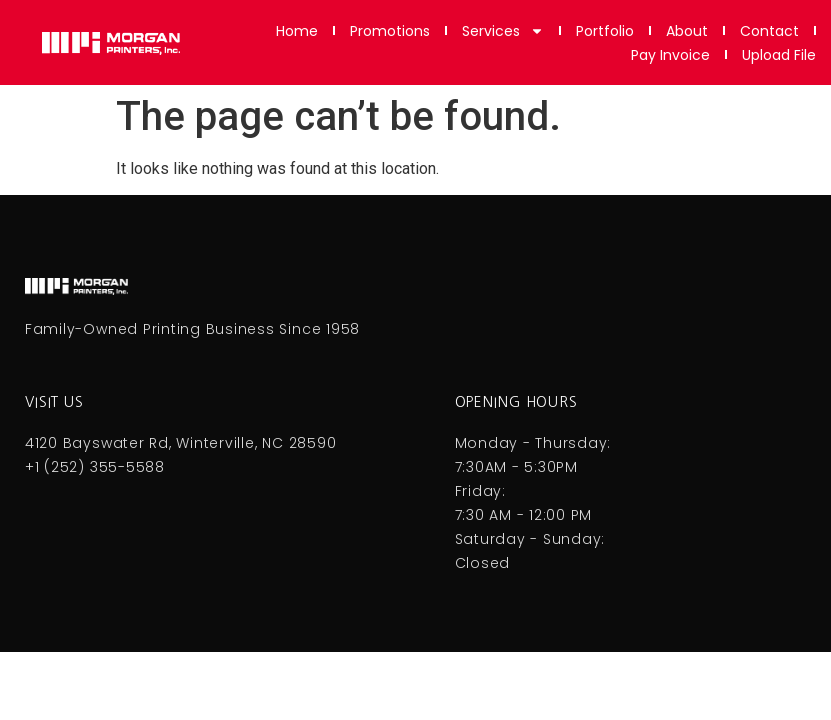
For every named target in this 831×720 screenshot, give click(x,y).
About (687, 31)
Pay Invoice (670, 55)
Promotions (390, 31)
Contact (769, 31)
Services (503, 31)
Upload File (779, 55)
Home (297, 31)
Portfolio (605, 31)
